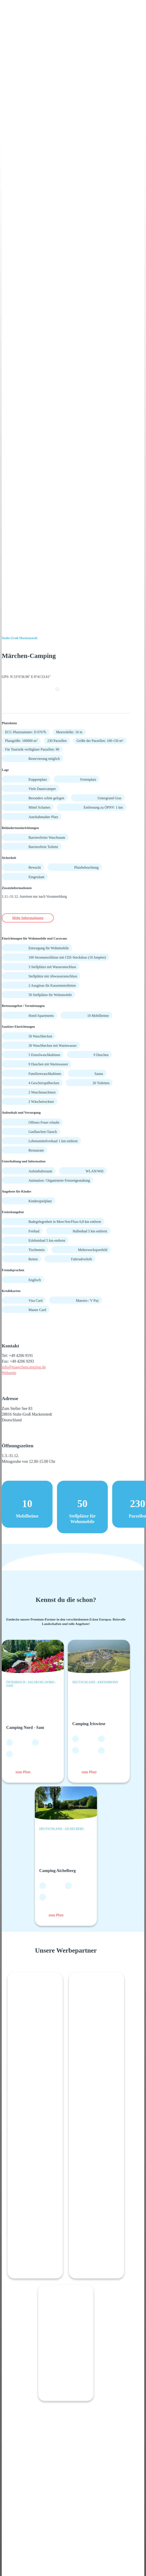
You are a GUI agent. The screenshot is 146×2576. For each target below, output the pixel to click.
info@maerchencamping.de (24, 1367)
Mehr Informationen (27, 918)
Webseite (9, 1373)
